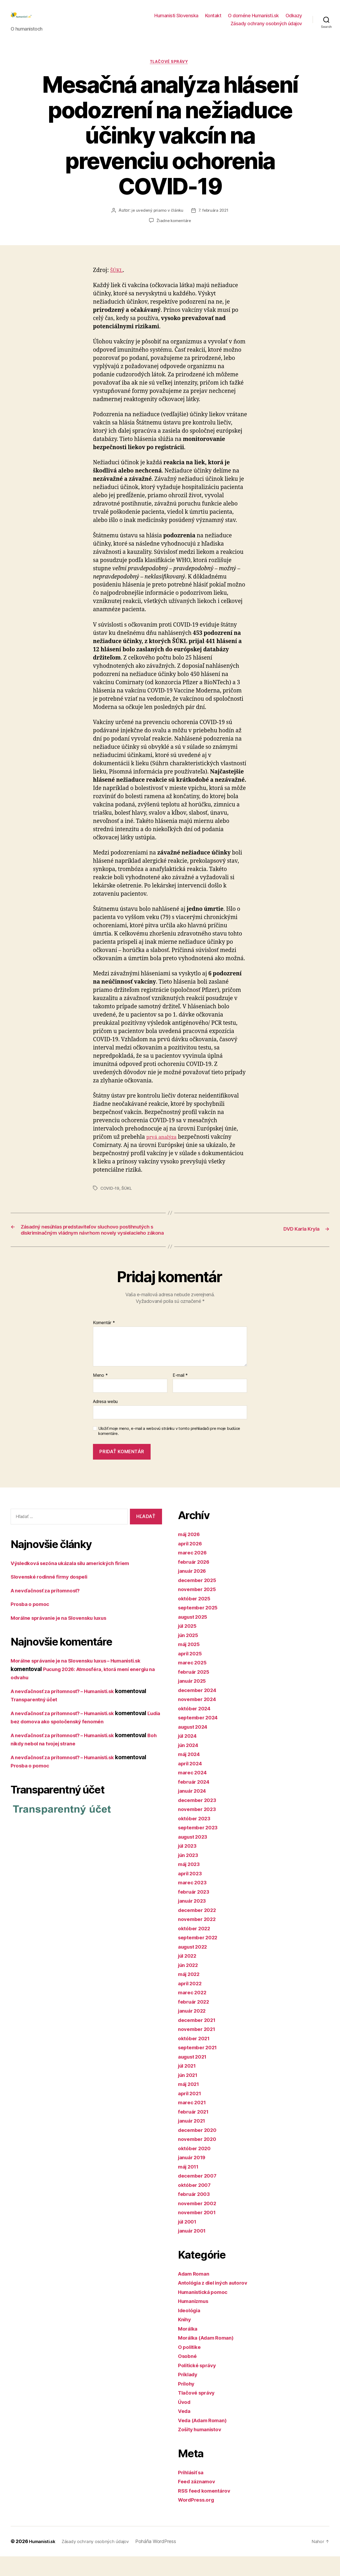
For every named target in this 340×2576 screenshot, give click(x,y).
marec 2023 (194, 1902)
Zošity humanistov (202, 2449)
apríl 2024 (191, 1783)
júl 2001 (188, 2241)
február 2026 (195, 1581)
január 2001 (194, 2250)
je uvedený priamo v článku (156, 219)
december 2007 (199, 2195)
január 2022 (194, 2030)
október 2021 (196, 2058)
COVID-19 (110, 1197)
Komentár (104, 1342)
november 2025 (199, 1609)
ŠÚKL (117, 279)
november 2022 (199, 1939)
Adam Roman (195, 2293)
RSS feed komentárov (206, 2510)
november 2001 (199, 2232)
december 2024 (199, 1709)
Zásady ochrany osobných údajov (266, 27)
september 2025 (200, 1627)
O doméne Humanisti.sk (253, 19)
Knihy (185, 2339)
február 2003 (195, 2214)
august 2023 (195, 1856)
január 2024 (194, 1810)
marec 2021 (193, 2122)
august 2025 (195, 1636)
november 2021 (199, 2049)
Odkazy (294, 19)
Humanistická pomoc (205, 2311)
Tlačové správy (170, 70)
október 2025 (196, 1618)
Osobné (188, 2376)
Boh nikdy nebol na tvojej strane (53, 1763)
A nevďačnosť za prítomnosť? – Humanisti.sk (70, 1710)
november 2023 (199, 1829)
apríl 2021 (191, 2113)
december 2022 (199, 1929)
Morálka (188, 2348)
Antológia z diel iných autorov (217, 2302)
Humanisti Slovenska (176, 19)
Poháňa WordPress (164, 2561)
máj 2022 (190, 1994)
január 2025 (194, 1700)
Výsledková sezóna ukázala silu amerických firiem (77, 1582)
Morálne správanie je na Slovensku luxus (64, 1637)
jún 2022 (189, 1984)
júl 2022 (189, 1975)
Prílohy (187, 2403)
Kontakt (213, 19)
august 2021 (194, 2076)
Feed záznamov (198, 2501)
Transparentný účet (36, 1719)
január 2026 (194, 1590)
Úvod (185, 2421)
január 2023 (194, 1920)
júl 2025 (189, 1645)
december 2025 (199, 1599)
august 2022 (195, 1966)
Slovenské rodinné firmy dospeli (53, 1596)
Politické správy (199, 2385)
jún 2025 (189, 1654)
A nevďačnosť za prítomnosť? (50, 1610)
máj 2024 (190, 1774)
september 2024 (200, 1737)
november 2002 (199, 2223)
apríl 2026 (191, 1563)
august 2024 (195, 1746)
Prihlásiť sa (192, 2492)
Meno (100, 1395)
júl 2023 (189, 1865)
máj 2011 (190, 2186)
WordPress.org (198, 2519)
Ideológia (190, 2330)
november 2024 (199, 1719)
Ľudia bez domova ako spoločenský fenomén (70, 1741)
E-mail (180, 1395)
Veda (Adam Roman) (205, 2440)
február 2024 (195, 1801)
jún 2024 (190, 1764)
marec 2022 (194, 2012)
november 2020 (199, 2159)
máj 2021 (190, 2104)
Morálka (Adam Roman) (209, 2357)
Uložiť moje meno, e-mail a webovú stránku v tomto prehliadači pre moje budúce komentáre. (169, 1451)
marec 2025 (194, 1682)
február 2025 (195, 1691)
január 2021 (193, 2140)
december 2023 (199, 1819)
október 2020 (196, 2168)
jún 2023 (189, 1874)
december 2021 (199, 2039)
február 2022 (195, 2021)
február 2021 (195, 2131)
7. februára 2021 (214, 219)
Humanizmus (195, 2321)
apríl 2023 (191, 1893)
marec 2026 (194, 1572)
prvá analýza (163, 1146)
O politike (190, 2366)
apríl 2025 (191, 1673)
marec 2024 (194, 1792)
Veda (185, 2431)
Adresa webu (105, 1421)
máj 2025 (190, 1664)
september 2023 (200, 1847)
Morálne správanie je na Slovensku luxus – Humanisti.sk (84, 1680)
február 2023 (195, 1911)
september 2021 (200, 2067)
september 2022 (200, 1957)
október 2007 (196, 2204)
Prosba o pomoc (32, 1624)
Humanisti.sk (44, 2561)
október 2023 (196, 1838)
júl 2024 (189, 1755)
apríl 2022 (191, 2003)
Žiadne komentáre (174, 229)
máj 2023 (190, 1884)
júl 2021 (188, 2085)
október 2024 (196, 1728)
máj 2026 (190, 1554)
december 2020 (199, 2149)
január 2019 (194, 2177)
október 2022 (196, 1948)
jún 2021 (189, 2094)
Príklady (189, 2394)
